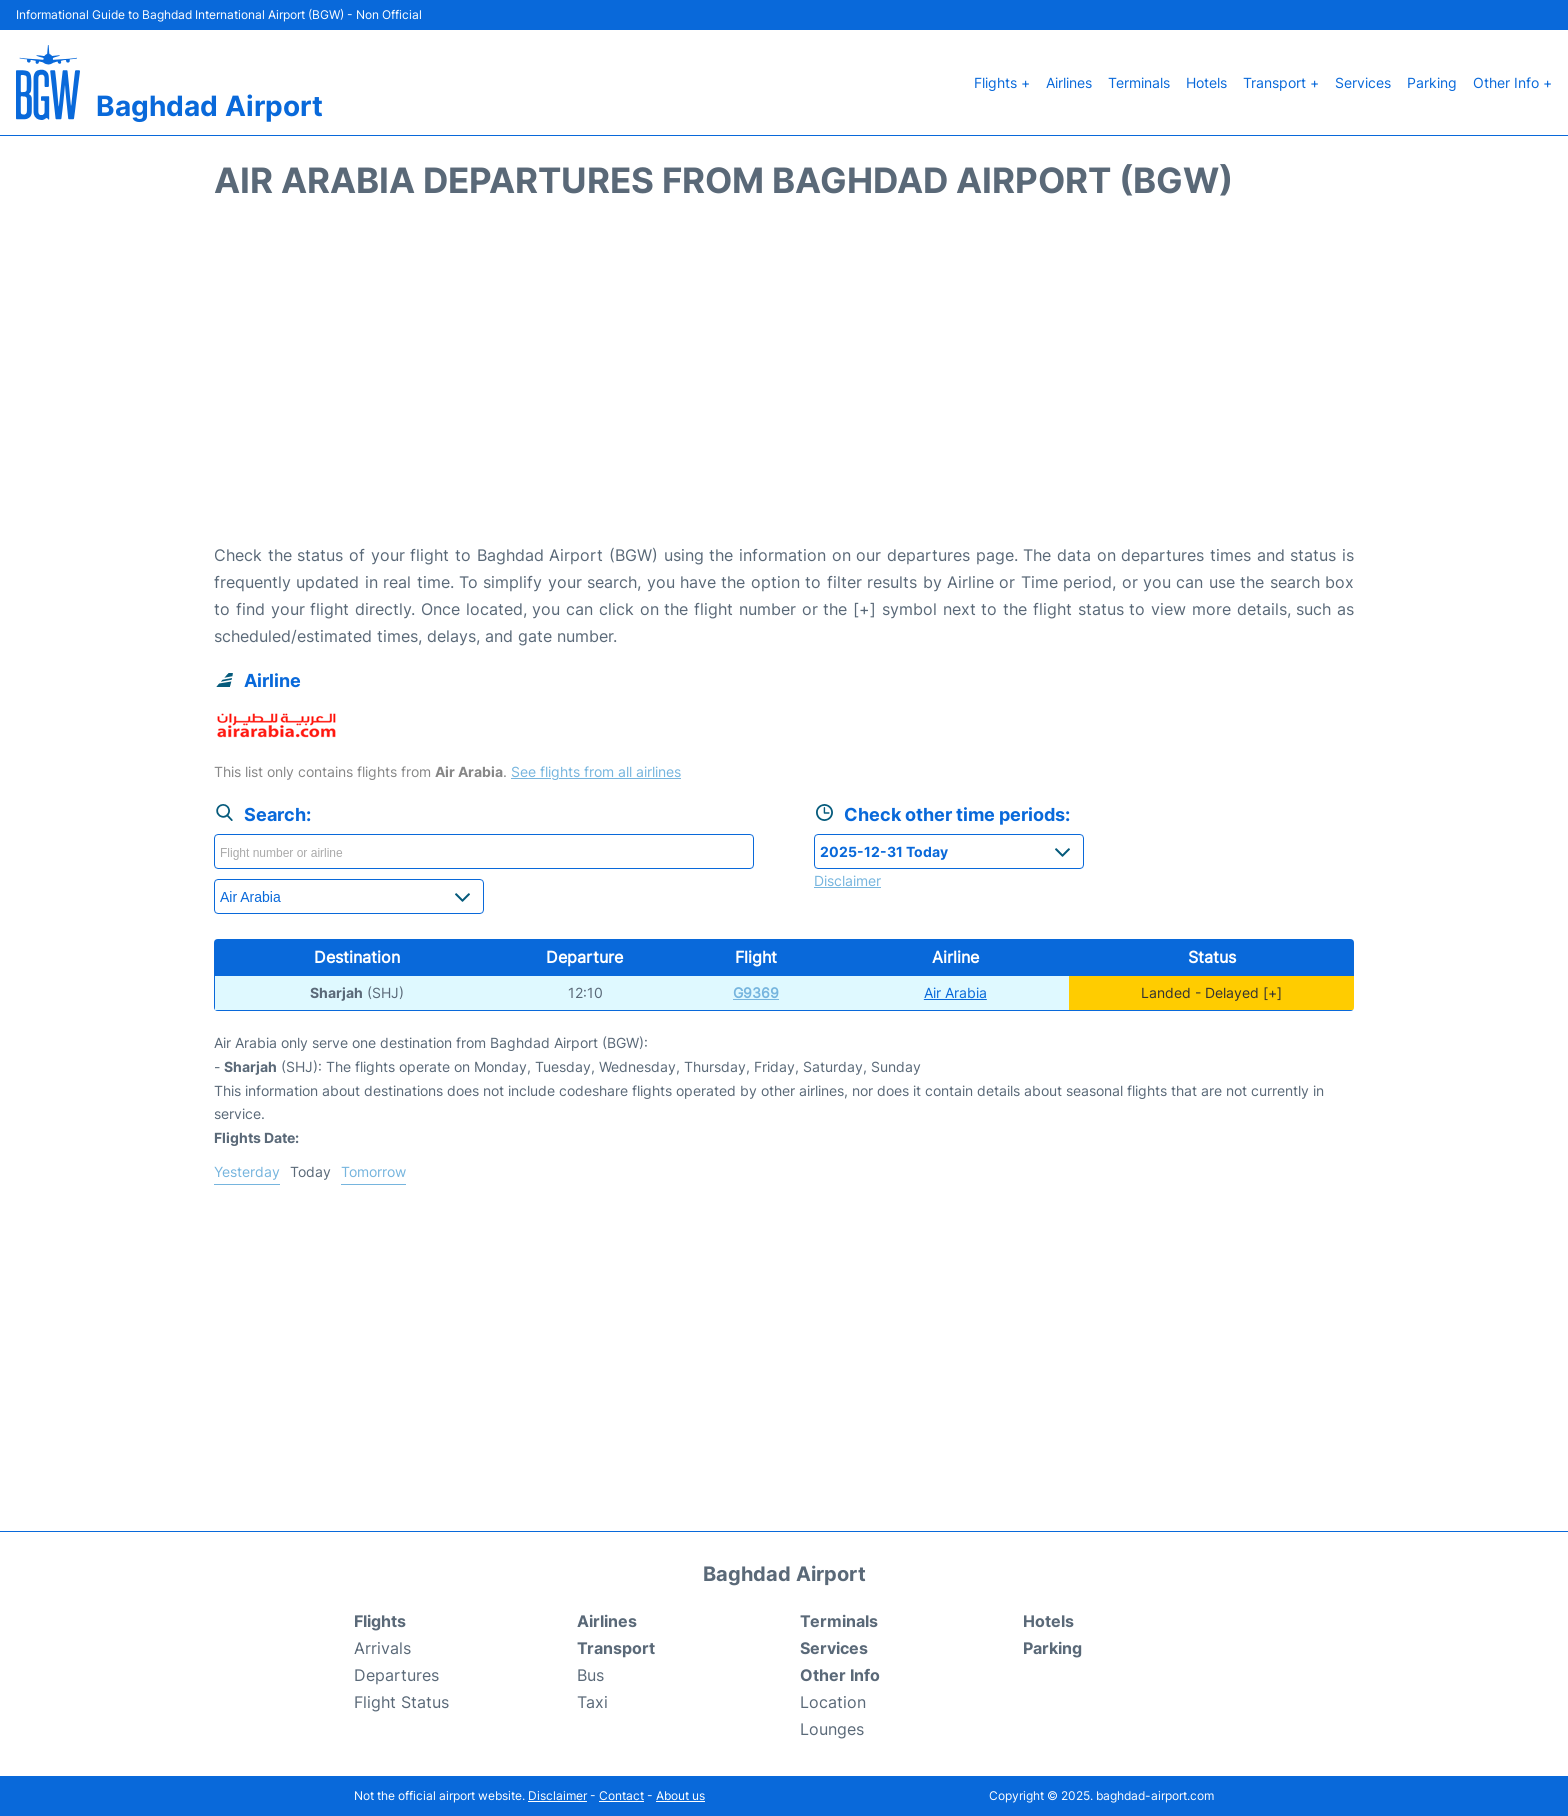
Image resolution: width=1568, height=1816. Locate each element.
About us (680, 1795)
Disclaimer (557, 1795)
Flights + (1002, 82)
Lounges (832, 1729)
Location (833, 1702)
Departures (396, 1675)
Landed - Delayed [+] (1211, 992)
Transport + (1281, 82)
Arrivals (382, 1648)
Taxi (592, 1702)
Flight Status (401, 1702)
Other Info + (1512, 82)
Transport (616, 1648)
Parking (1432, 82)
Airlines (1069, 82)
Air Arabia (955, 992)
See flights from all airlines (596, 771)
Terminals (1139, 82)
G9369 (756, 992)
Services (1363, 82)
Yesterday (247, 1171)
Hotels (1206, 82)
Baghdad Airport (209, 106)
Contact (621, 1795)
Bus (590, 1675)
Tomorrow (373, 1171)
